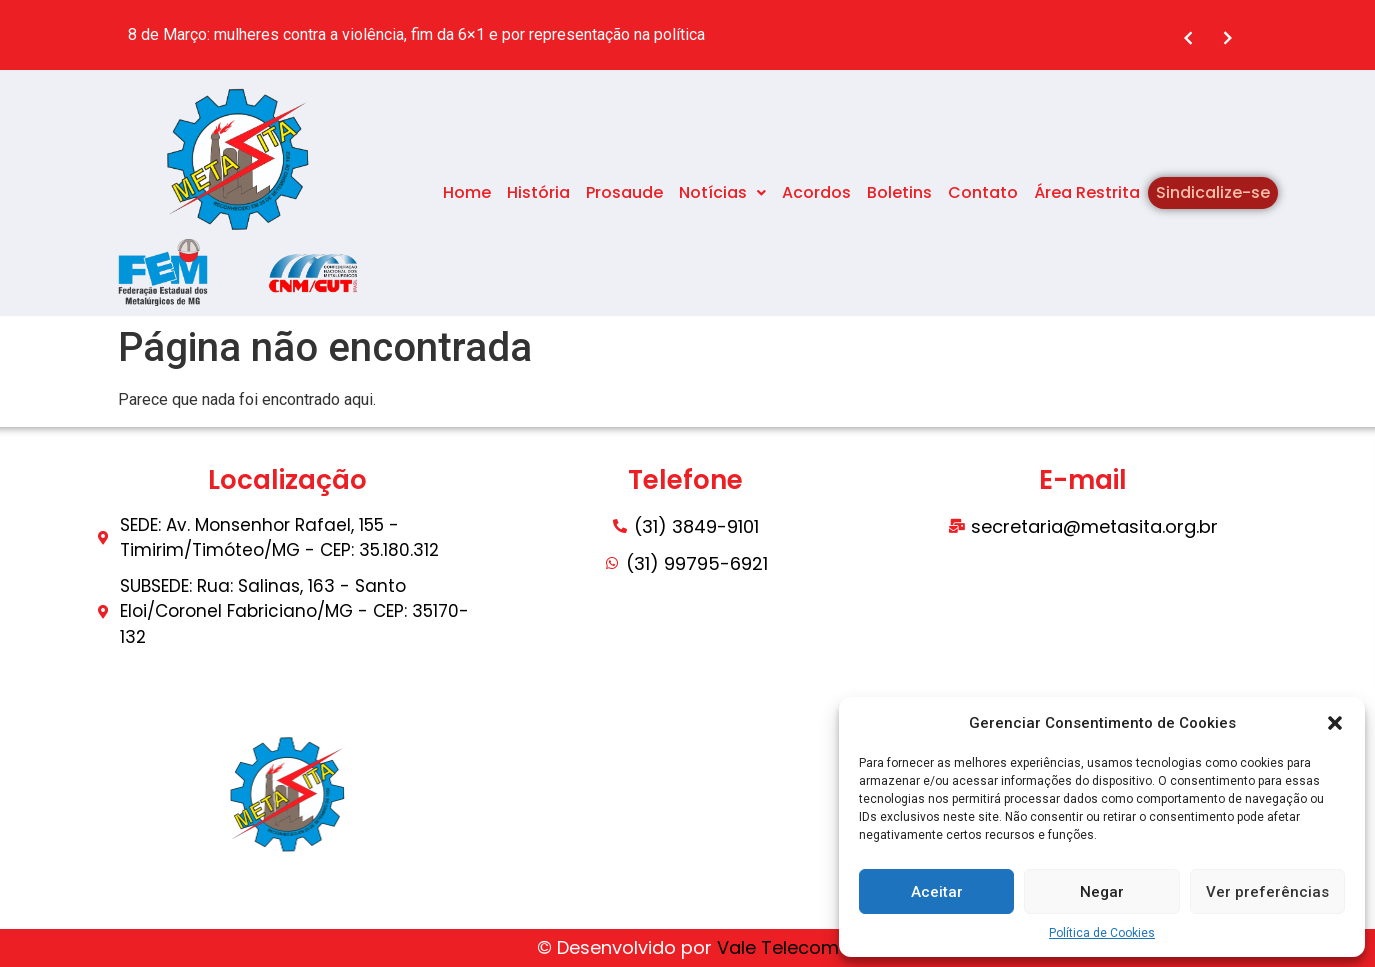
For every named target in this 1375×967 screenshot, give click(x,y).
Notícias (722, 192)
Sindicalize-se (1213, 192)
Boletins (899, 192)
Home (467, 192)
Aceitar (937, 892)
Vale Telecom (778, 947)
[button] (1335, 723)
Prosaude (624, 192)
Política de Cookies (1102, 933)
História (538, 192)
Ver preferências (1267, 892)
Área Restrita (1087, 192)
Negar (1102, 892)
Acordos (816, 192)
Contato (983, 192)
